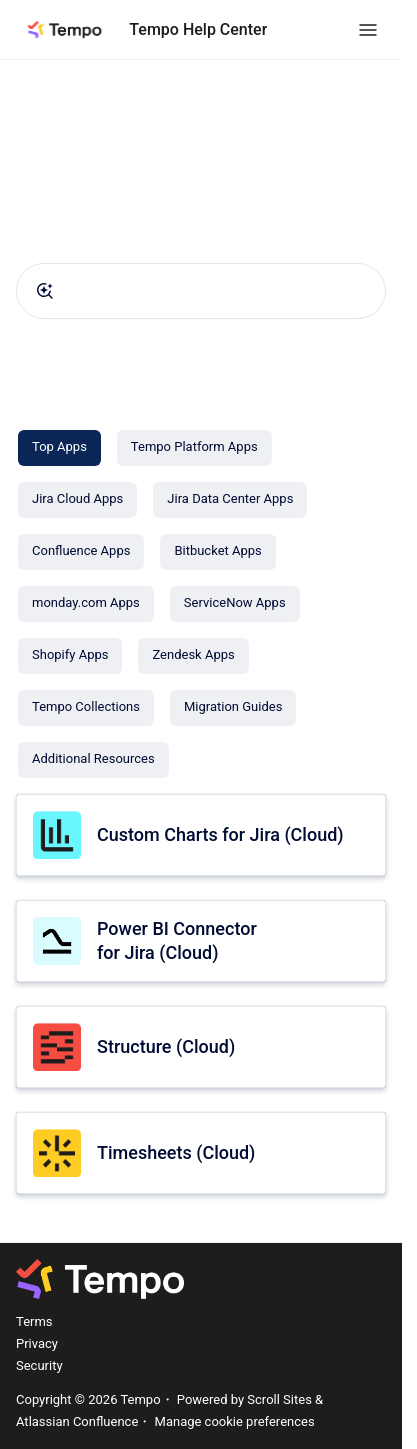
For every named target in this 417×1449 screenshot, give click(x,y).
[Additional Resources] (93, 760)
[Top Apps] (59, 448)
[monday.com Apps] (86, 604)
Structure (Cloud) (166, 1046)
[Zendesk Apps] (193, 656)
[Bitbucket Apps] (217, 552)
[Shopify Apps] (70, 656)
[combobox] (201, 291)
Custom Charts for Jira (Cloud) (220, 834)
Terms (34, 1321)
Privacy (37, 1343)
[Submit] (45, 291)
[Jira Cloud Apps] (77, 500)
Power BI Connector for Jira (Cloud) (177, 940)
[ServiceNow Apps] (235, 604)
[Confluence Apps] (81, 552)
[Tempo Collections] (86, 708)
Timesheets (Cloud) (176, 1152)
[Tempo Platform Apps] (194, 448)
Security (39, 1365)
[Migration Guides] (233, 708)
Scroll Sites (279, 1399)
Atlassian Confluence (77, 1421)
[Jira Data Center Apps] (230, 500)
